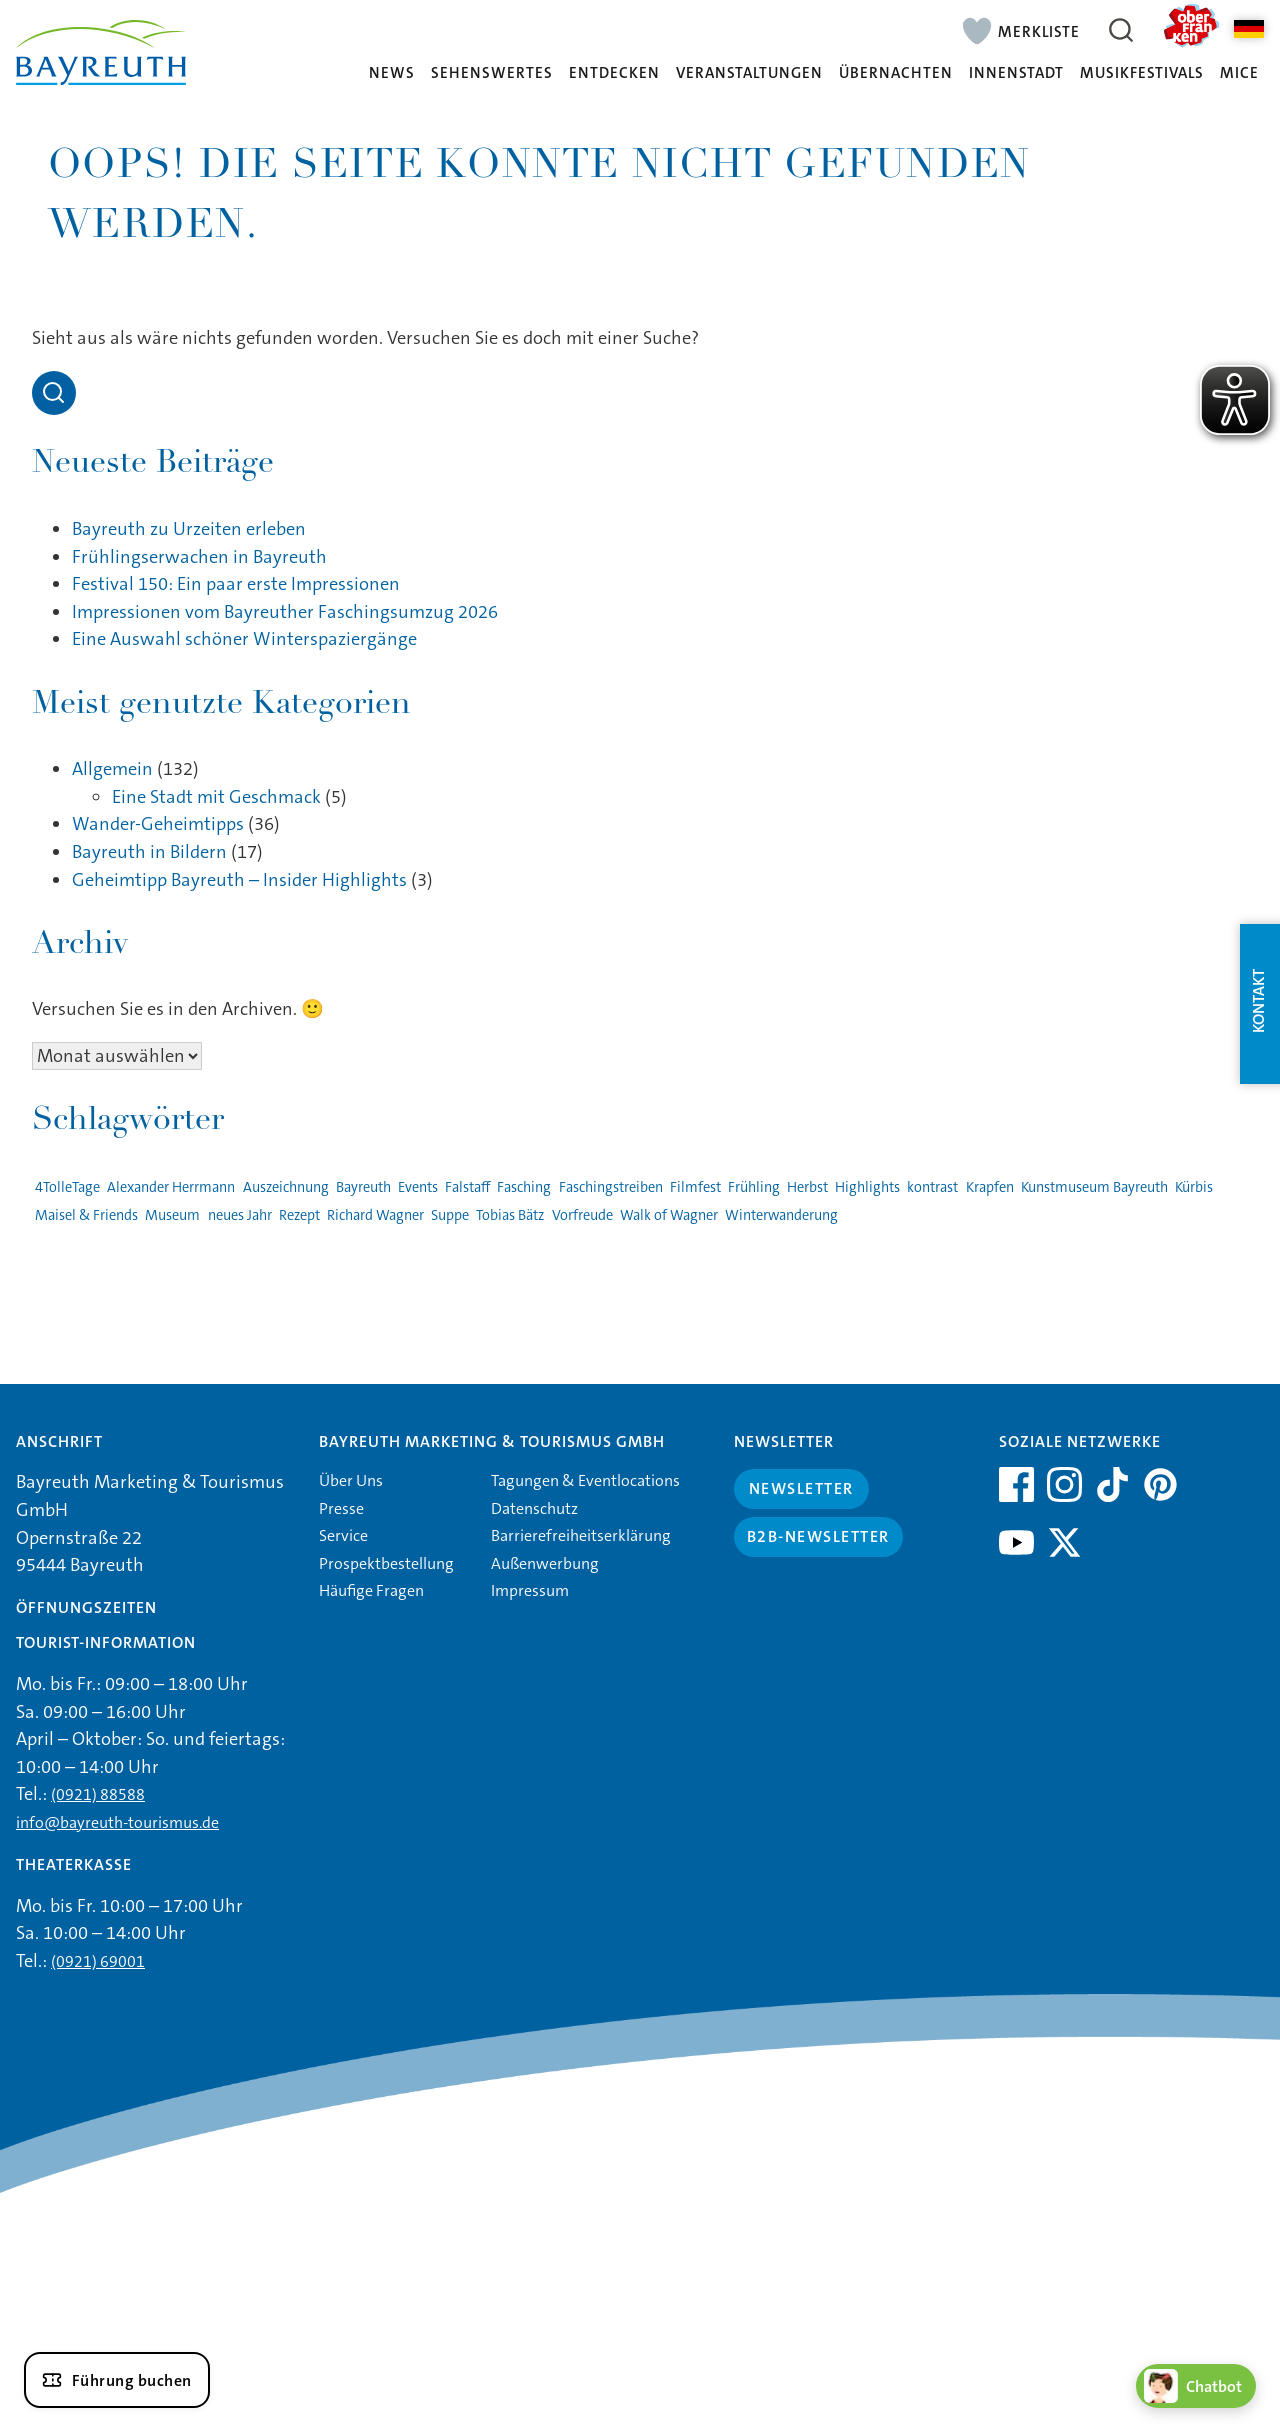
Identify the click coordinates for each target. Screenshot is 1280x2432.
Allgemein (112, 769)
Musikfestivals (1142, 73)
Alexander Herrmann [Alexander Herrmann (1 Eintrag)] (171, 1187)
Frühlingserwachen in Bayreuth (199, 557)
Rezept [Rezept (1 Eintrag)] (299, 1215)
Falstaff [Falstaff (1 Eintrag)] (467, 1187)
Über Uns (351, 1480)
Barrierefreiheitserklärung (581, 1535)
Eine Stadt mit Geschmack (216, 797)
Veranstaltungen (749, 73)
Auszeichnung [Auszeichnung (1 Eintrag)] (286, 1187)
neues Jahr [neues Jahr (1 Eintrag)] (240, 1215)
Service (343, 1535)
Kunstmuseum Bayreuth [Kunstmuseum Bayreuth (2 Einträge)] (1094, 1187)
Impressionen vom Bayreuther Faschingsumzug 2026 (285, 612)
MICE (1239, 73)
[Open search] (54, 393)
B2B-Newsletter (818, 1536)
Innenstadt (1016, 73)
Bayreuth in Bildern (149, 852)
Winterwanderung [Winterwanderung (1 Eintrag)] (781, 1215)
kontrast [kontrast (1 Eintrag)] (932, 1187)
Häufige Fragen (371, 1590)
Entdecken (614, 73)
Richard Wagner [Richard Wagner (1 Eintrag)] (375, 1215)
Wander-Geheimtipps (158, 824)
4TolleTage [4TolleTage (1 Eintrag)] (67, 1187)
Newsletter (801, 1488)
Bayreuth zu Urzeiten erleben (189, 529)
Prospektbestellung (386, 1563)
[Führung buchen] (117, 2380)
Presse (341, 1508)
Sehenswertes (492, 73)
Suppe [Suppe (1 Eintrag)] (450, 1215)
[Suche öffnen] (1121, 30)
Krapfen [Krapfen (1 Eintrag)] (990, 1187)
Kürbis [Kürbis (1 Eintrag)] (1194, 1187)
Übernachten (896, 73)
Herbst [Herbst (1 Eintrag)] (807, 1187)
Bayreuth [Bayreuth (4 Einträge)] (363, 1187)
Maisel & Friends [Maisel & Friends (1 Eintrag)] (86, 1215)
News (392, 73)
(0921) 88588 (98, 1794)
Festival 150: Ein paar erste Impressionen (236, 584)
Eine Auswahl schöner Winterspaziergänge (244, 639)
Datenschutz (534, 1508)
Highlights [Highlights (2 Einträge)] (867, 1187)
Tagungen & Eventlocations (585, 1480)
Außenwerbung (545, 1563)
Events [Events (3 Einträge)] (418, 1187)
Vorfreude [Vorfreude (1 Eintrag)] (582, 1215)
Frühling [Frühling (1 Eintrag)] (754, 1187)
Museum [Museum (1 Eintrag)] (172, 1215)
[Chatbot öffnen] (1196, 2386)
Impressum (530, 1590)
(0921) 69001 (98, 1961)
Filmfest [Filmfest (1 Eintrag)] (695, 1187)
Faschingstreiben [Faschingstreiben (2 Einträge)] (611, 1187)
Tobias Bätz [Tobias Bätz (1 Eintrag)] (510, 1215)
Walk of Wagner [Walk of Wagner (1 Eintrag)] (669, 1215)
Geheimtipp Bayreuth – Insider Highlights (239, 880)
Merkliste (1039, 31)
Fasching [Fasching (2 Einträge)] (524, 1187)
